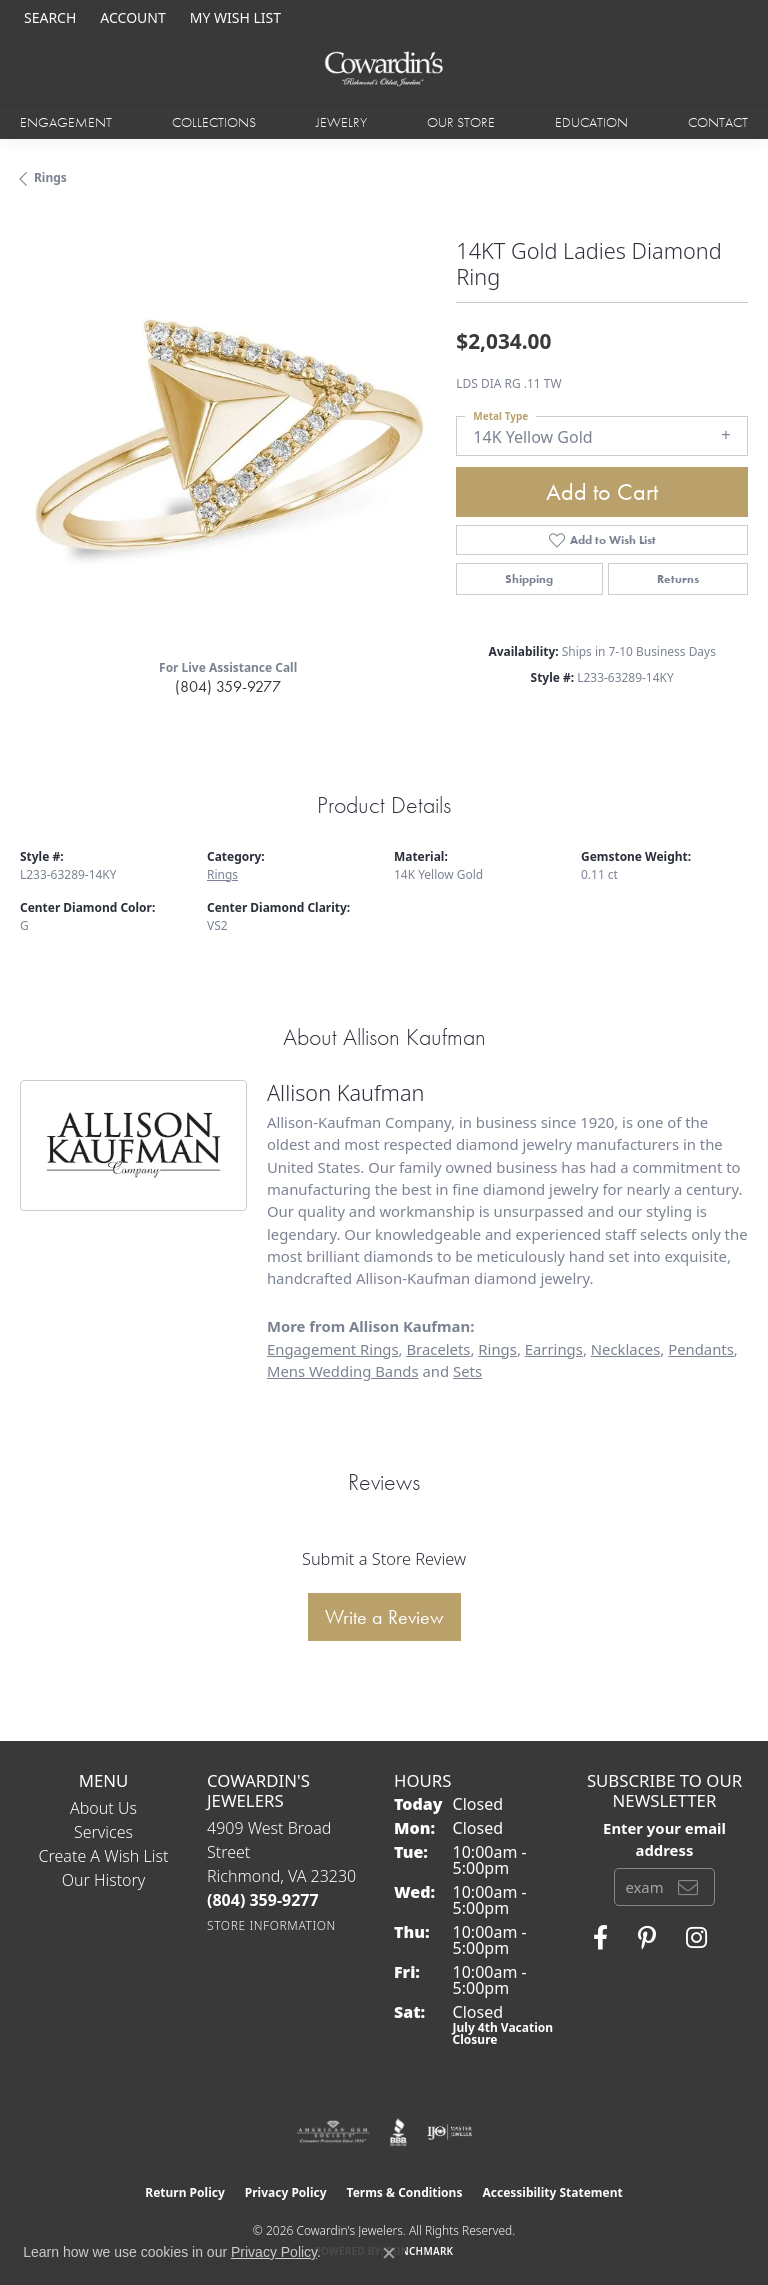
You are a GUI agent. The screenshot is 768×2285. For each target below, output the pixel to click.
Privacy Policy (286, 2192)
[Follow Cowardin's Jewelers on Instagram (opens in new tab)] (696, 1938)
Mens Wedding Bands (343, 1371)
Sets (467, 1371)
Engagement (66, 122)
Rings (50, 177)
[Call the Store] (263, 1900)
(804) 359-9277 (228, 686)
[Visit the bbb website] (398, 2132)
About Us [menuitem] (103, 1808)
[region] (228, 435)
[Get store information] (271, 1925)
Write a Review (384, 1617)
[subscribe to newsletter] (688, 1887)
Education (591, 122)
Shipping (529, 579)
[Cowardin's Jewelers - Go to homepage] (384, 69)
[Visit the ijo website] (449, 2132)
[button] (48, 17)
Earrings (554, 1349)
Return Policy (185, 2192)
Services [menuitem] (103, 1832)
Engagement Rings (333, 1349)
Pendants (701, 1349)
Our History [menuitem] (104, 1880)
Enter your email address (664, 1839)
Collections (214, 122)
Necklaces (626, 1349)
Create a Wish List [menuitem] (104, 1856)
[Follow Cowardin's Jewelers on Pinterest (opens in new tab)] (647, 1938)
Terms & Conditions (405, 2192)
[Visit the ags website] (333, 2132)
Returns (678, 579)
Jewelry (341, 122)
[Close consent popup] (389, 2253)
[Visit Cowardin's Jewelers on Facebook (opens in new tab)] (600, 1938)
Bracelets (438, 1349)
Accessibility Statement (552, 2192)
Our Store (461, 122)
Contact (718, 122)
